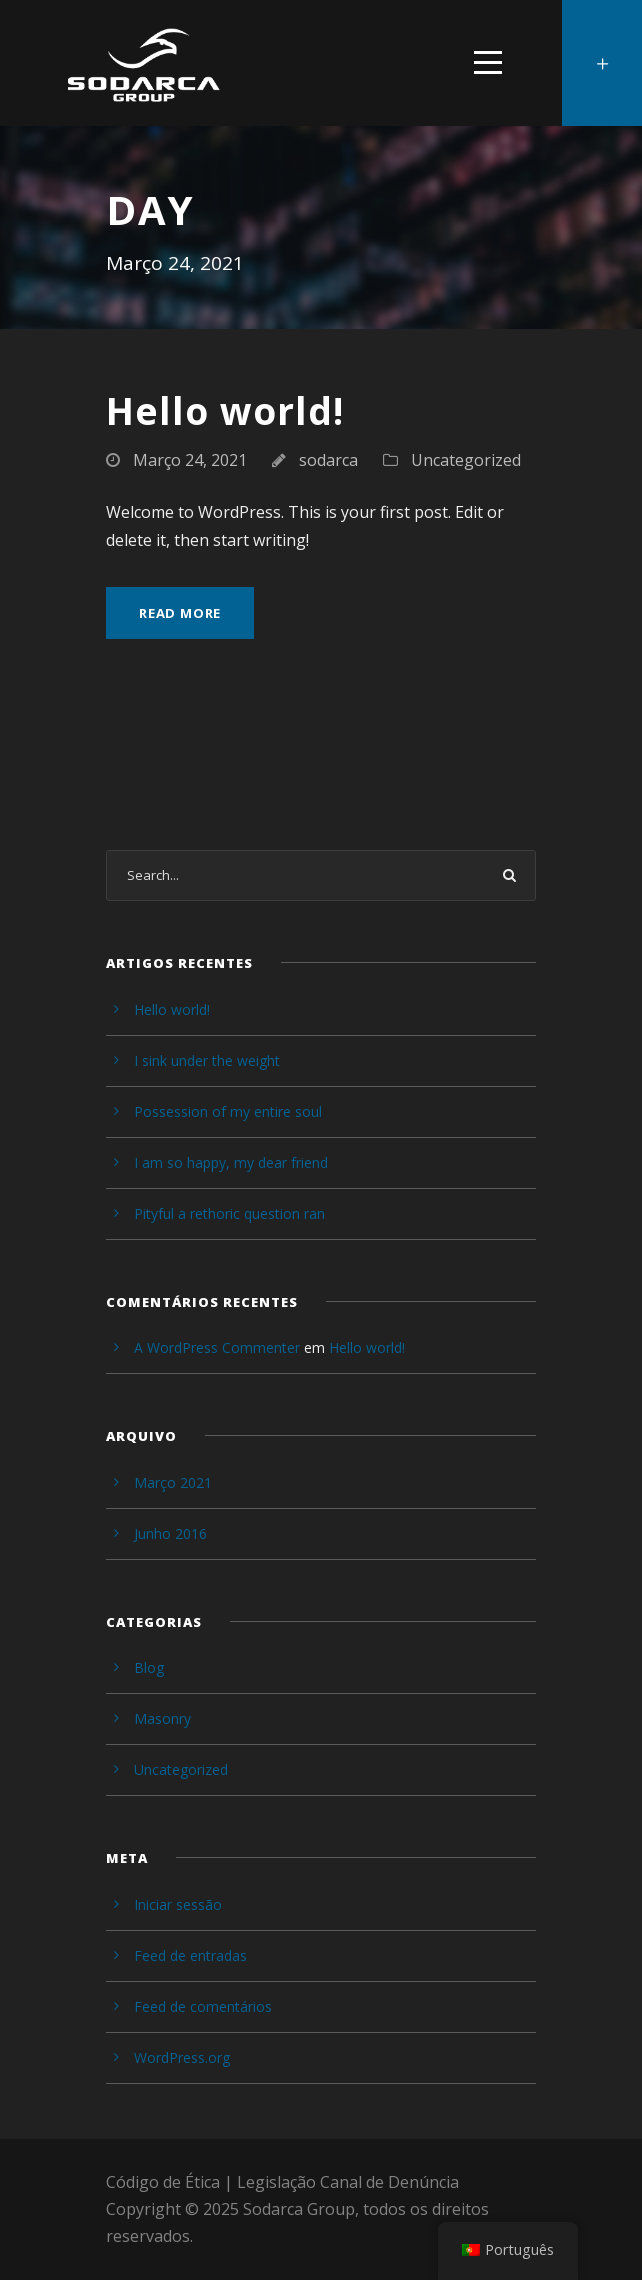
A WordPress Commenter (217, 1347)
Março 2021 (173, 1482)
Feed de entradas (190, 1955)
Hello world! (225, 410)
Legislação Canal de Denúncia (348, 2182)
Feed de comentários (203, 2006)
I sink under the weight (207, 1060)
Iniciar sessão (178, 1904)
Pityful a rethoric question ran (229, 1213)
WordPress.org (182, 2057)
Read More (180, 613)
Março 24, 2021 (190, 460)
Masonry (162, 1718)
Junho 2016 (170, 1533)
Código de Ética (163, 2182)
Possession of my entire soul (228, 1111)
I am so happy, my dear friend (231, 1162)
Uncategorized (466, 460)
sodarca (328, 460)
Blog (149, 1667)
